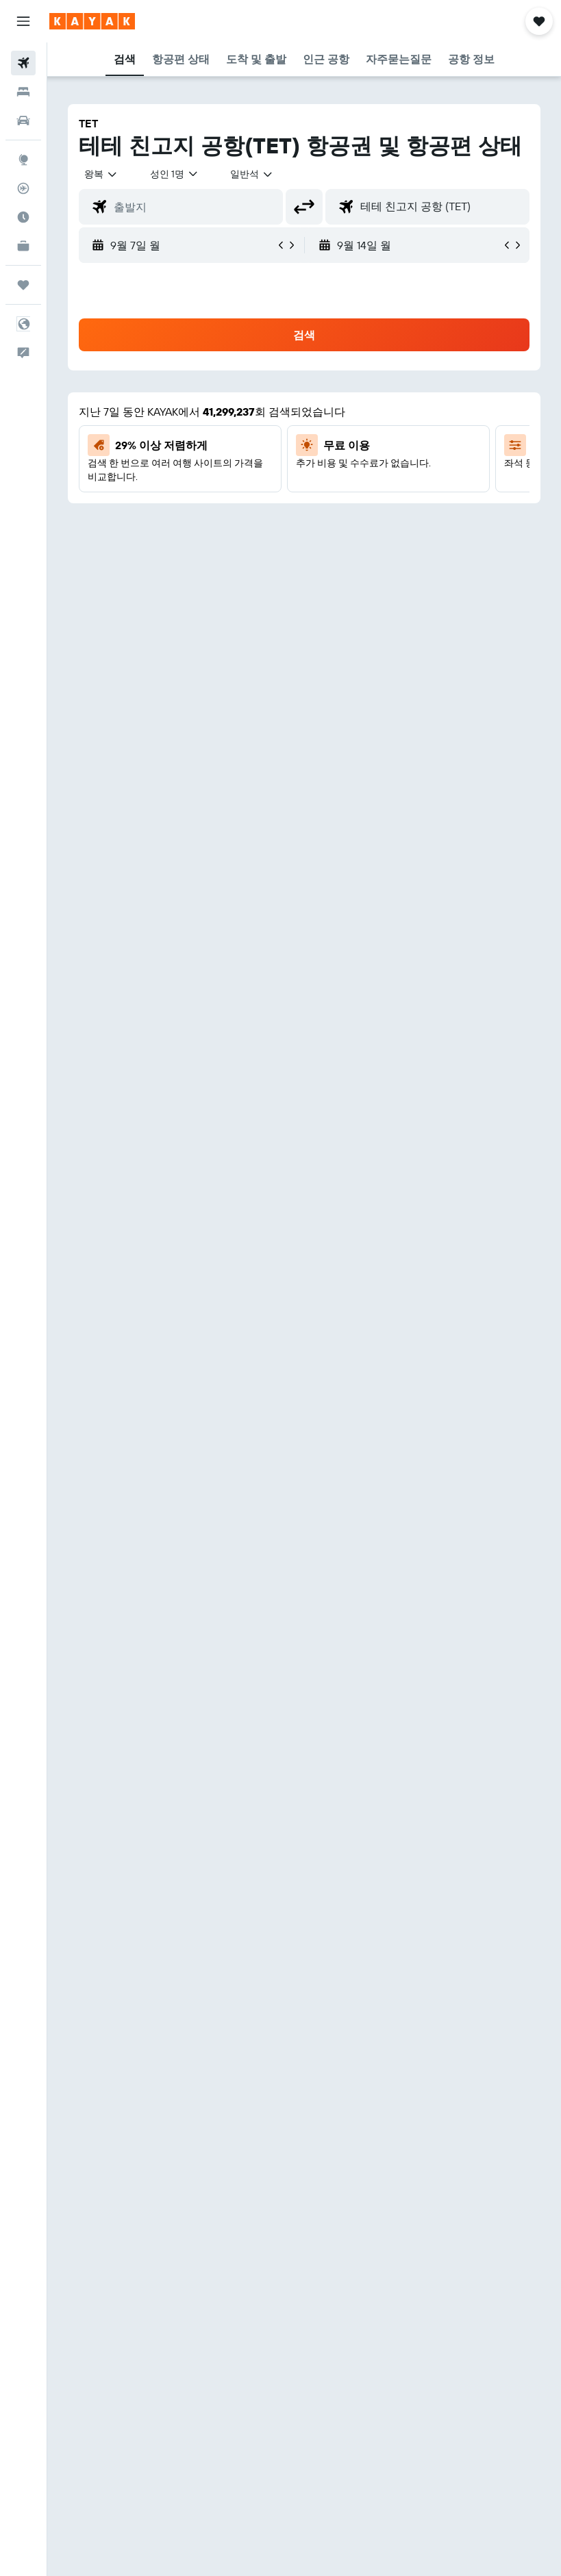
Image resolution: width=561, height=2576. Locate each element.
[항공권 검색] (23, 63)
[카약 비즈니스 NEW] (23, 246)
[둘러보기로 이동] (23, 159)
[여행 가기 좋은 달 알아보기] (23, 217)
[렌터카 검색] (23, 120)
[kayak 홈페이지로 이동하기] (92, 21)
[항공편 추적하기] (23, 188)
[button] (23, 21)
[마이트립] (23, 285)
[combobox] (252, 174)
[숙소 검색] (23, 91)
